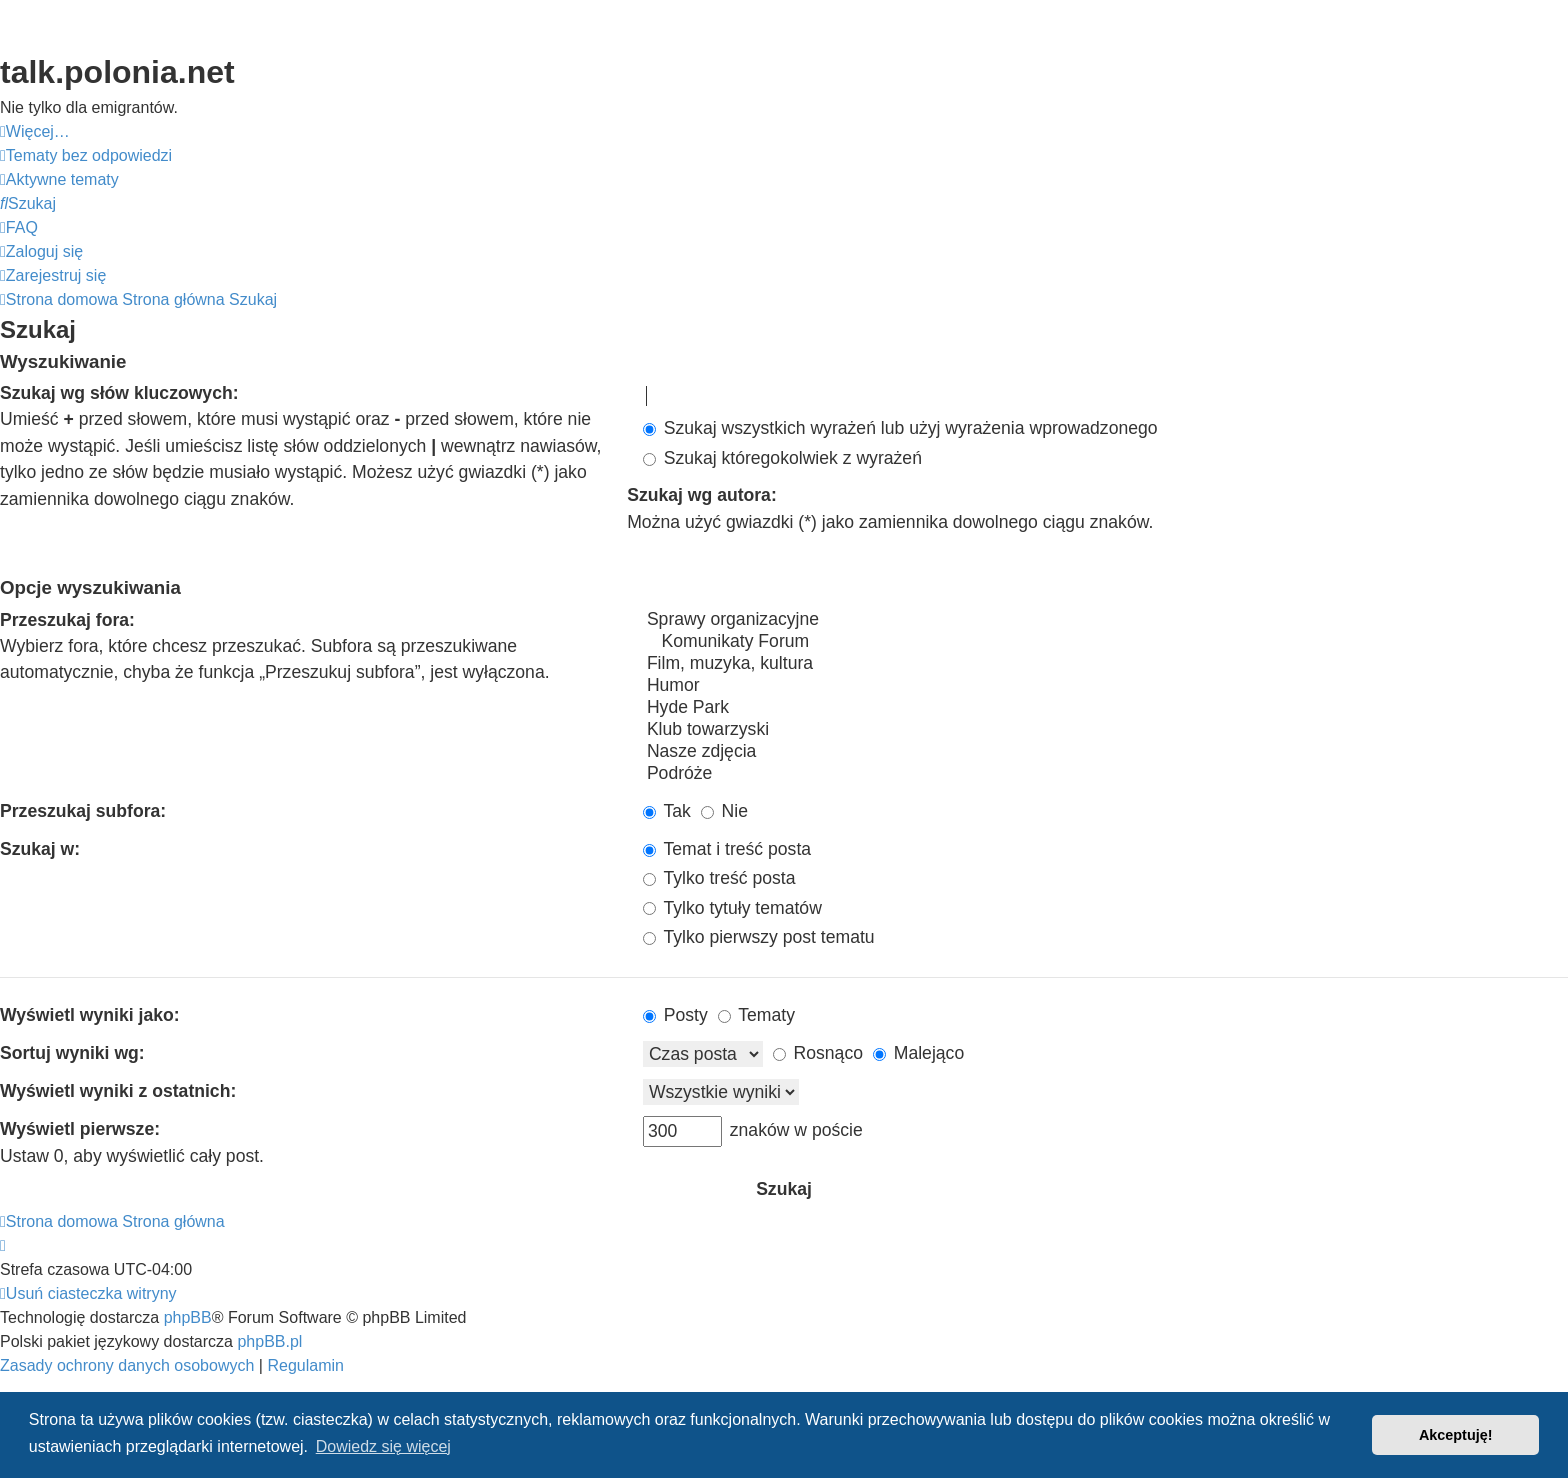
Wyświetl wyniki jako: (90, 1015)
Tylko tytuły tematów (732, 908)
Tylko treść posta (719, 878)
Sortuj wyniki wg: (72, 1053)
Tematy (756, 1015)
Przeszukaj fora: (67, 620)
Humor (1105, 686)
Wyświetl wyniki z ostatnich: (118, 1091)
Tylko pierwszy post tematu (759, 937)
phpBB (188, 1317)
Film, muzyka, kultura (1105, 664)
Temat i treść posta (727, 849)
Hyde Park (1105, 708)
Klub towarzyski (1105, 730)
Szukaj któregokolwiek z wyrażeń (782, 458)
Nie (724, 811)
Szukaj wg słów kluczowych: (119, 393)
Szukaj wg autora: (702, 495)
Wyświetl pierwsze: (80, 1129)
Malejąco (918, 1053)
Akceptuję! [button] (1456, 1435)
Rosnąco (818, 1053)
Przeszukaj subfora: (83, 811)
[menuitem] (86, 156)
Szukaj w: (40, 849)
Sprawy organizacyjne (1105, 620)
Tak (667, 811)
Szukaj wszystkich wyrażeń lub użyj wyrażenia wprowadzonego (900, 428)
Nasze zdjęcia (1105, 752)
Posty (675, 1015)
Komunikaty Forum (1105, 642)
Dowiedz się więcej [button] (383, 1446)
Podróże (1105, 774)
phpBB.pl (269, 1341)
